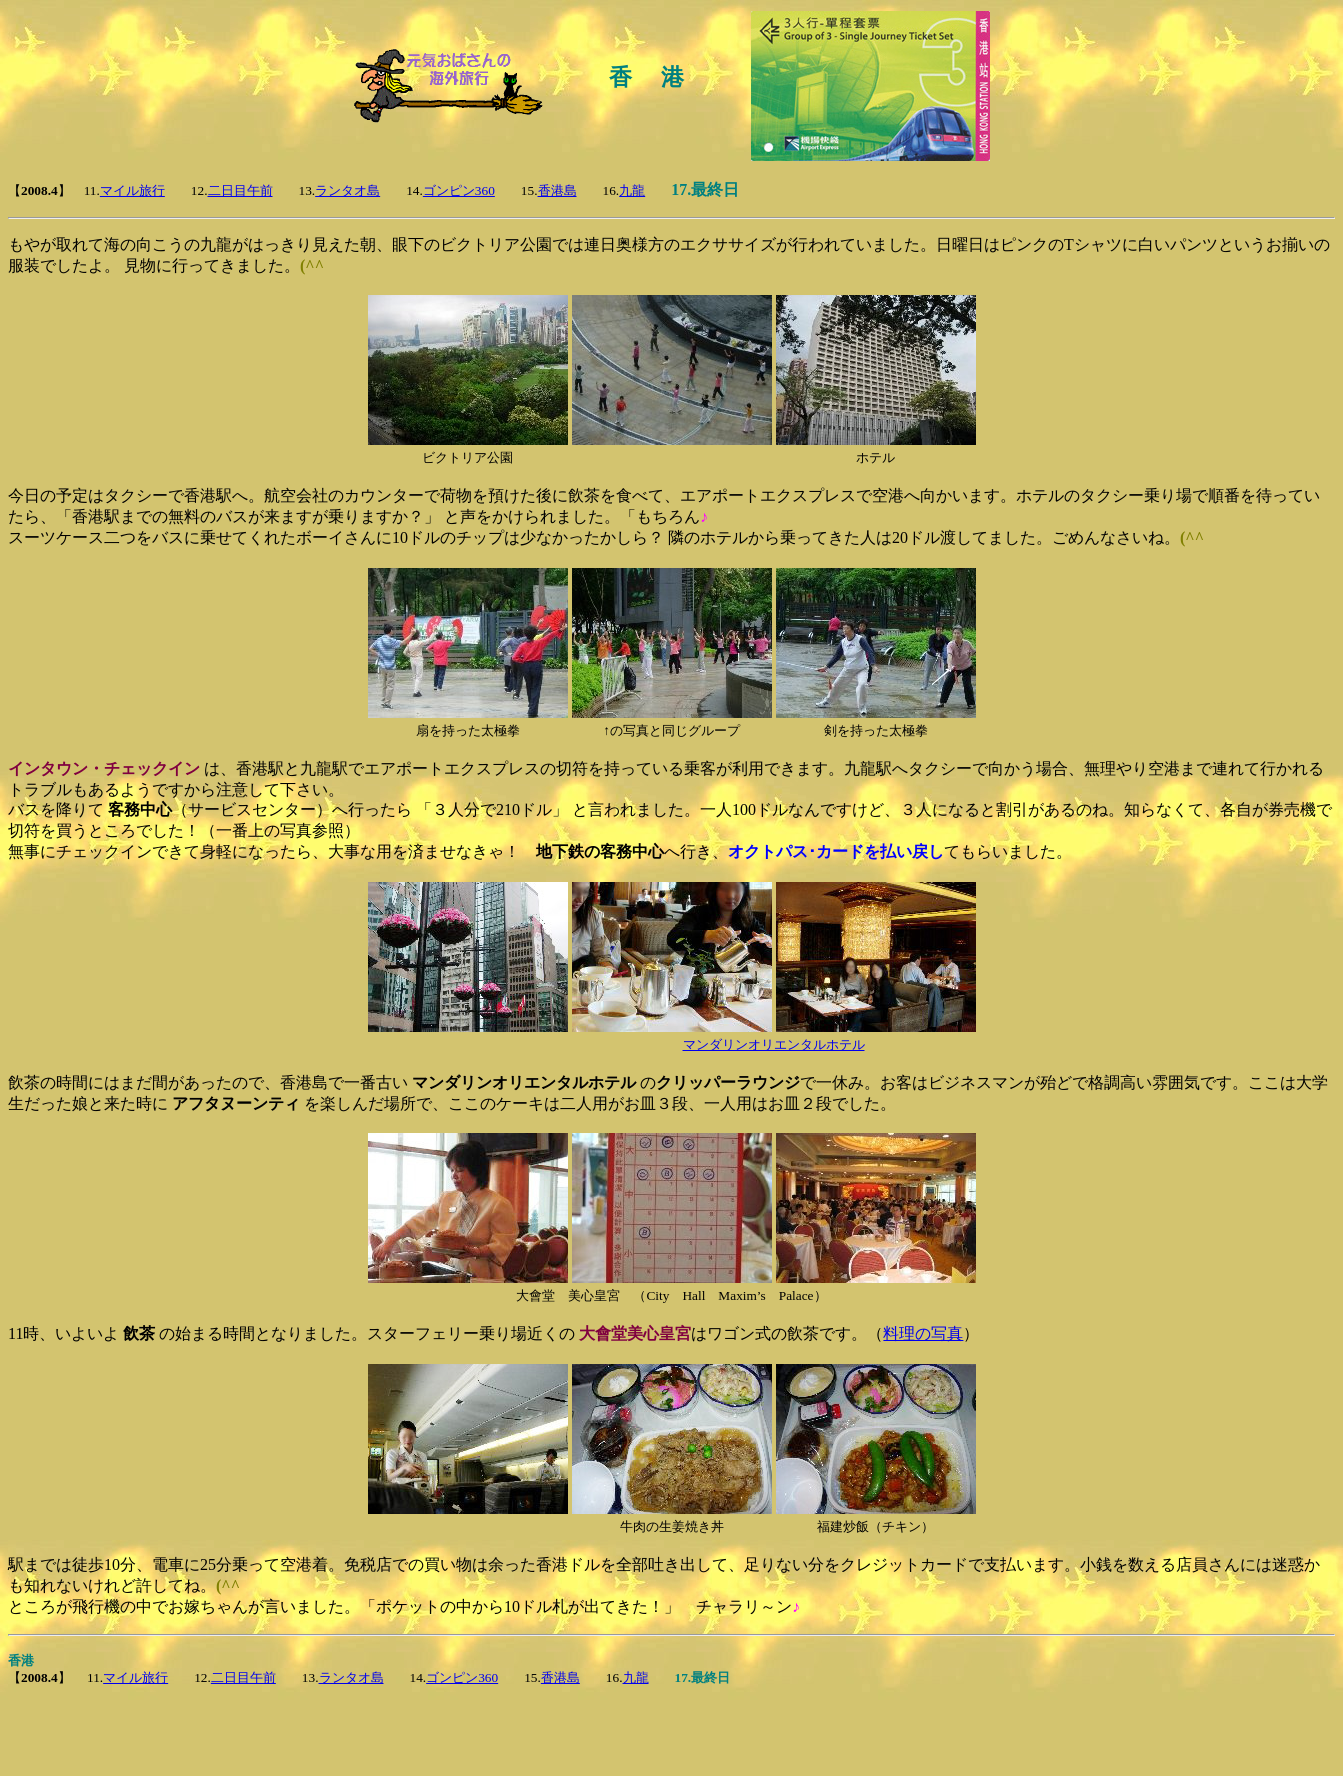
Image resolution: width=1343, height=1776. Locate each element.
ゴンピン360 (459, 190)
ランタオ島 (347, 190)
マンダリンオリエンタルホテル (774, 1044)
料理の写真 (923, 1333)
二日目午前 (240, 190)
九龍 (632, 190)
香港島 (557, 190)
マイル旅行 (132, 190)
